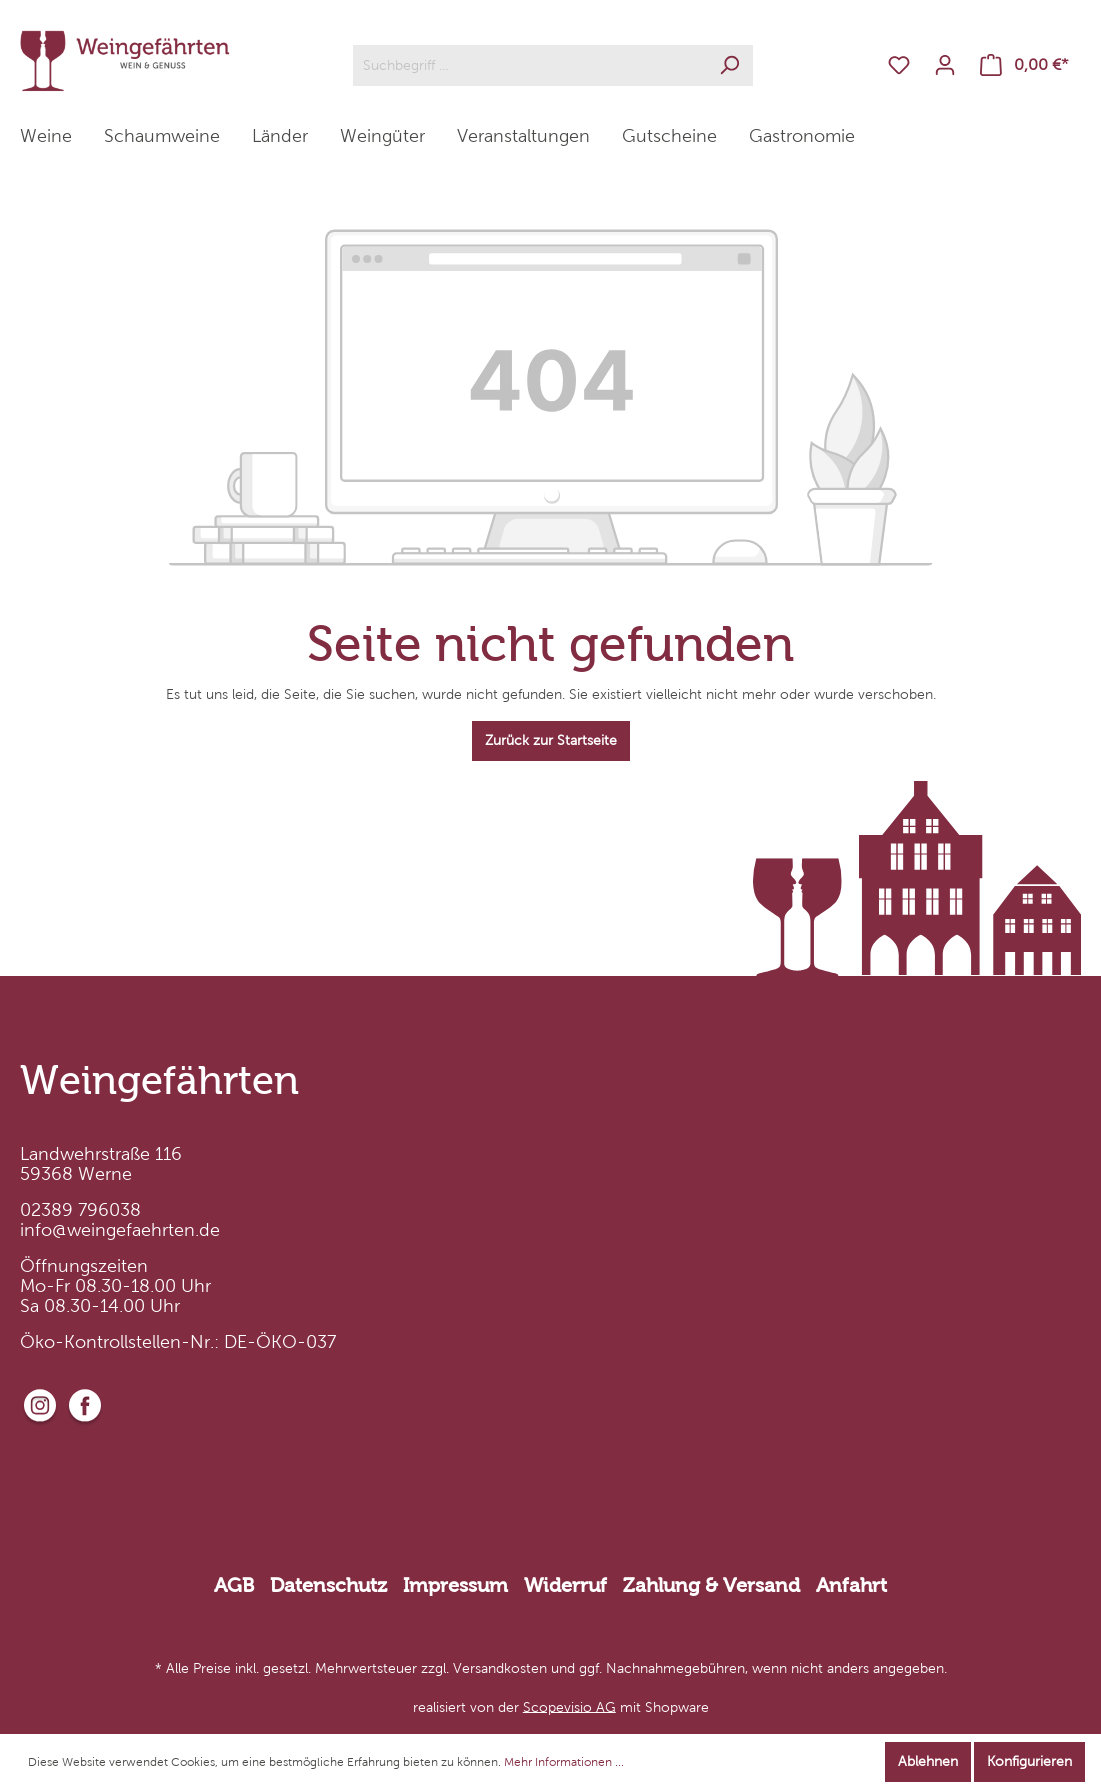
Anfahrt (851, 1585)
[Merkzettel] (899, 65)
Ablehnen (928, 1761)
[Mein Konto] (945, 65)
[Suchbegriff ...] (530, 65)
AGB (234, 1585)
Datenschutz (328, 1585)
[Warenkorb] (1024, 65)
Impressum (455, 1585)
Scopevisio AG (569, 1706)
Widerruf (565, 1585)
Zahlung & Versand (711, 1585)
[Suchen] (729, 65)
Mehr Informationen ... (564, 1762)
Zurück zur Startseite (551, 740)
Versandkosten (500, 1668)
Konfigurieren (1029, 1761)
